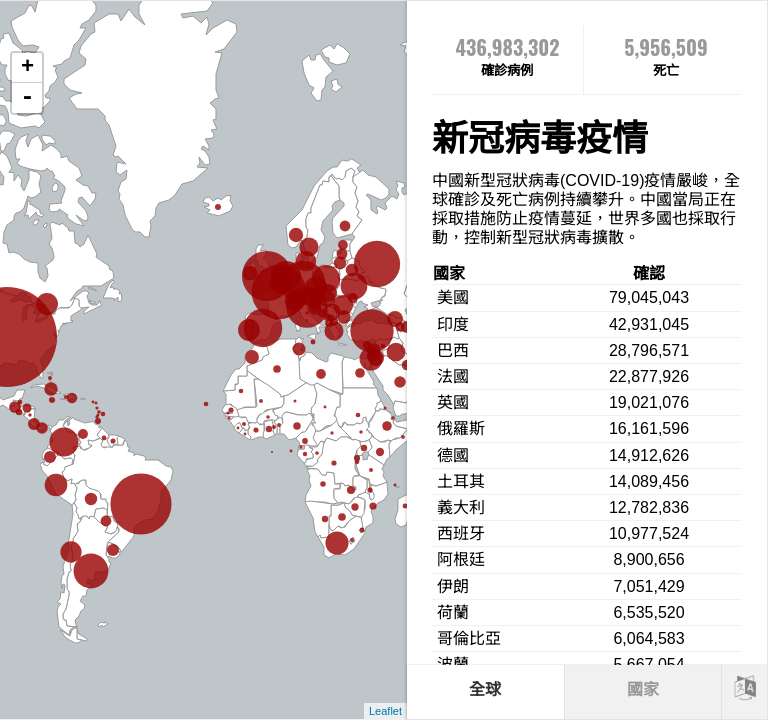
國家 (643, 689)
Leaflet (385, 711)
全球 (485, 689)
